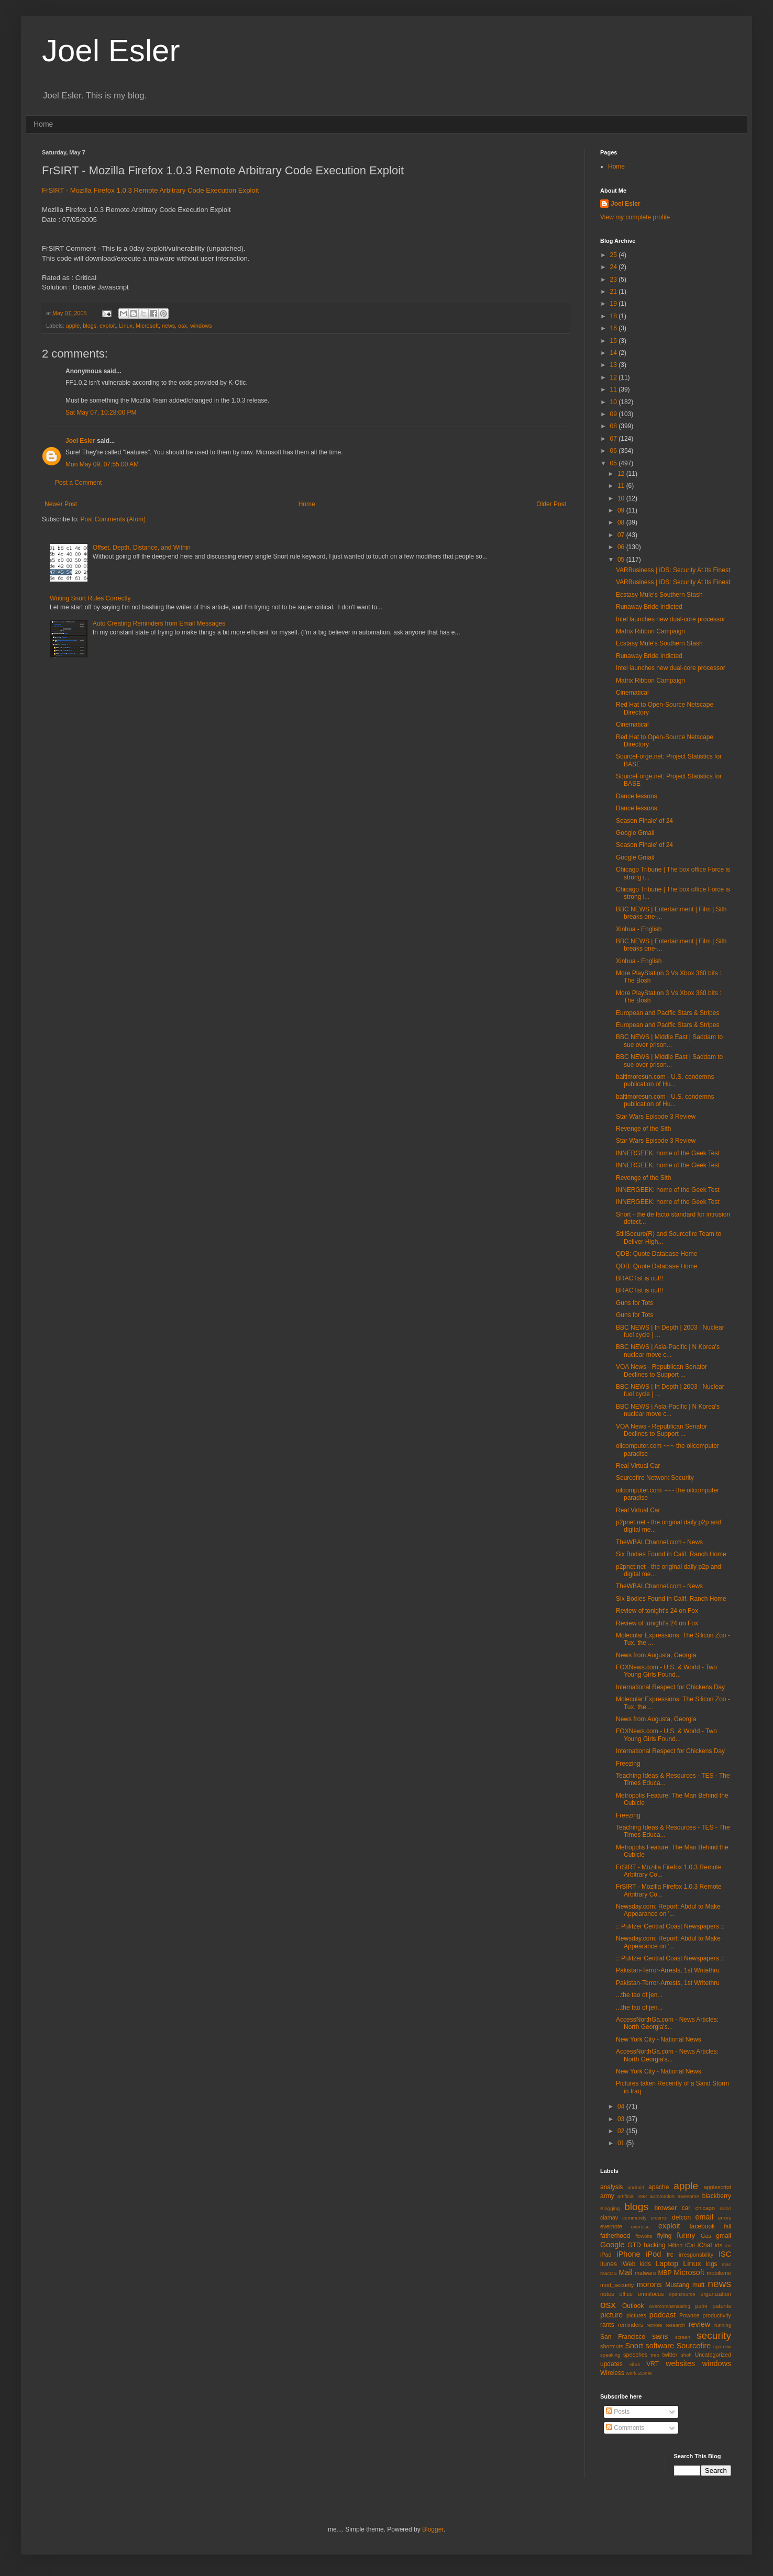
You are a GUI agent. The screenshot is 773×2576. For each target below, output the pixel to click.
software (660, 2345)
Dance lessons (636, 796)
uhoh (685, 2355)
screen (682, 2337)
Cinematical (632, 692)
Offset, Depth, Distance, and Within (142, 547)
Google (612, 2244)
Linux (125, 325)
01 (621, 2143)
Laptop (666, 2263)
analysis (611, 2187)
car (686, 2208)
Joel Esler (111, 50)
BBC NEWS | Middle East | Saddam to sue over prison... (669, 1040)
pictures (636, 2315)
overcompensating (669, 2306)
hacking (654, 2245)
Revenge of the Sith (643, 1128)
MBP (664, 2273)
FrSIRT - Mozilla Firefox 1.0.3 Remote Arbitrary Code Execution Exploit (150, 190)
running (722, 2325)
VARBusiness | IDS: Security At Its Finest (673, 570)
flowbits (643, 2236)
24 (614, 267)
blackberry (716, 2196)
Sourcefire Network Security (655, 1477)
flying (664, 2235)
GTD (634, 2245)
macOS (608, 2273)
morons (649, 2284)
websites (680, 2363)
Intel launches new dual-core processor (670, 619)
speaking (610, 2355)
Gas (706, 2236)
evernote (611, 2226)
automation (662, 2196)
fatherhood (615, 2235)
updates (611, 2364)
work (631, 2373)
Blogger (433, 2529)
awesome (688, 2196)
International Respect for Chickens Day (670, 1687)
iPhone (629, 2254)
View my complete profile (635, 217)
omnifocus (651, 2294)
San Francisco (622, 2336)
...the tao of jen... (639, 1995)
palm (701, 2306)
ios (728, 2245)
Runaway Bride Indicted (649, 606)
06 (614, 450)
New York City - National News (658, 2039)
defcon (681, 2217)
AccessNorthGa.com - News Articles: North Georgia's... (667, 2023)
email (704, 2217)
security (714, 2335)
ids (718, 2245)
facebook (702, 2226)
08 (614, 426)
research (675, 2325)
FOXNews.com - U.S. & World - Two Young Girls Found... (666, 1671)
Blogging (610, 2208)
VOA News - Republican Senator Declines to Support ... (661, 1370)
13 (614, 365)
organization (715, 2294)
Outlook (633, 2306)
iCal (690, 2245)
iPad (606, 2254)
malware (645, 2273)
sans (660, 2336)
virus (635, 2364)
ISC (725, 2254)
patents (722, 2306)
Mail (625, 2272)
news (168, 325)
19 (614, 303)
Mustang (677, 2285)
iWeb (628, 2264)
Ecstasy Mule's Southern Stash (659, 594)
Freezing (628, 1763)
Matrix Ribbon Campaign (650, 631)
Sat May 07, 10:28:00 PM (100, 412)
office (626, 2294)
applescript (717, 2187)
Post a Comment (78, 482)
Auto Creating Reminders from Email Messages (159, 623)
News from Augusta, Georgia (656, 1655)
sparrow (722, 2346)
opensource (682, 2294)
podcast (662, 2315)
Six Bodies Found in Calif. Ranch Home (671, 1554)
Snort (634, 2345)
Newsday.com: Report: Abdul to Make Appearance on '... (668, 1910)
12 (614, 377)
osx (182, 325)
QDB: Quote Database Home (656, 1253)
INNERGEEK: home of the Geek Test (668, 1153)
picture (611, 2315)
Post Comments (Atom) (113, 519)
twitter (670, 2354)
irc (670, 2254)
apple (73, 325)
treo (654, 2355)
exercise (640, 2226)
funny (686, 2235)
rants (607, 2324)
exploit (108, 325)
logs (711, 2264)
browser (665, 2208)
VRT (652, 2364)
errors (724, 2218)
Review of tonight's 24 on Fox (657, 1610)
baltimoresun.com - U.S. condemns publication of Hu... (665, 1080)
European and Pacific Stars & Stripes (667, 1013)
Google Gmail (635, 833)
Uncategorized (712, 2354)
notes (607, 2294)
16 (614, 328)
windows (201, 325)
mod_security (617, 2285)
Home (43, 124)
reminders (630, 2325)
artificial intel (632, 2196)
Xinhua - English (638, 929)
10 (614, 402)
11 (614, 389)
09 (614, 414)
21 (614, 291)
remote (654, 2325)
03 (621, 2119)
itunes (608, 2264)
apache (658, 2187)
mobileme (718, 2273)
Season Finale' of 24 (644, 820)
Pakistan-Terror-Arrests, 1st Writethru (668, 1970)
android (635, 2187)
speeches (635, 2354)
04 (621, 2106)
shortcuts (611, 2346)
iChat (705, 2245)
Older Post (551, 504)
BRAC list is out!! (639, 1278)
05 (614, 463)
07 (614, 438)
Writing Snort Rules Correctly (90, 598)
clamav (609, 2217)
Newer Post (61, 504)
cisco (725, 2208)
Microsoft (147, 325)
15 (614, 340)
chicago (705, 2208)
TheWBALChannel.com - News (659, 1542)
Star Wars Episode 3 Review (655, 1116)
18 (614, 316)
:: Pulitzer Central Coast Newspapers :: (670, 1926)
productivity (716, 2315)
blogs (89, 325)
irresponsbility (696, 2254)
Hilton (675, 2245)
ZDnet (644, 2373)
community (634, 2218)
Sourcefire (694, 2345)
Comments (625, 2428)
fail (727, 2226)
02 (621, 2131)
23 (614, 279)
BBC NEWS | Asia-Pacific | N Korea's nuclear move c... (668, 1350)
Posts (618, 2411)
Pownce (689, 2315)
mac (726, 2264)
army (607, 2196)
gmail (723, 2235)
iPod (653, 2254)
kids (645, 2264)
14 (614, 352)
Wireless (612, 2373)
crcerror (659, 2218)
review (700, 2324)
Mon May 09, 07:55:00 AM (102, 464)
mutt (698, 2285)
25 (614, 255)
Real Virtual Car (638, 1465)
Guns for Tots (634, 1303)
